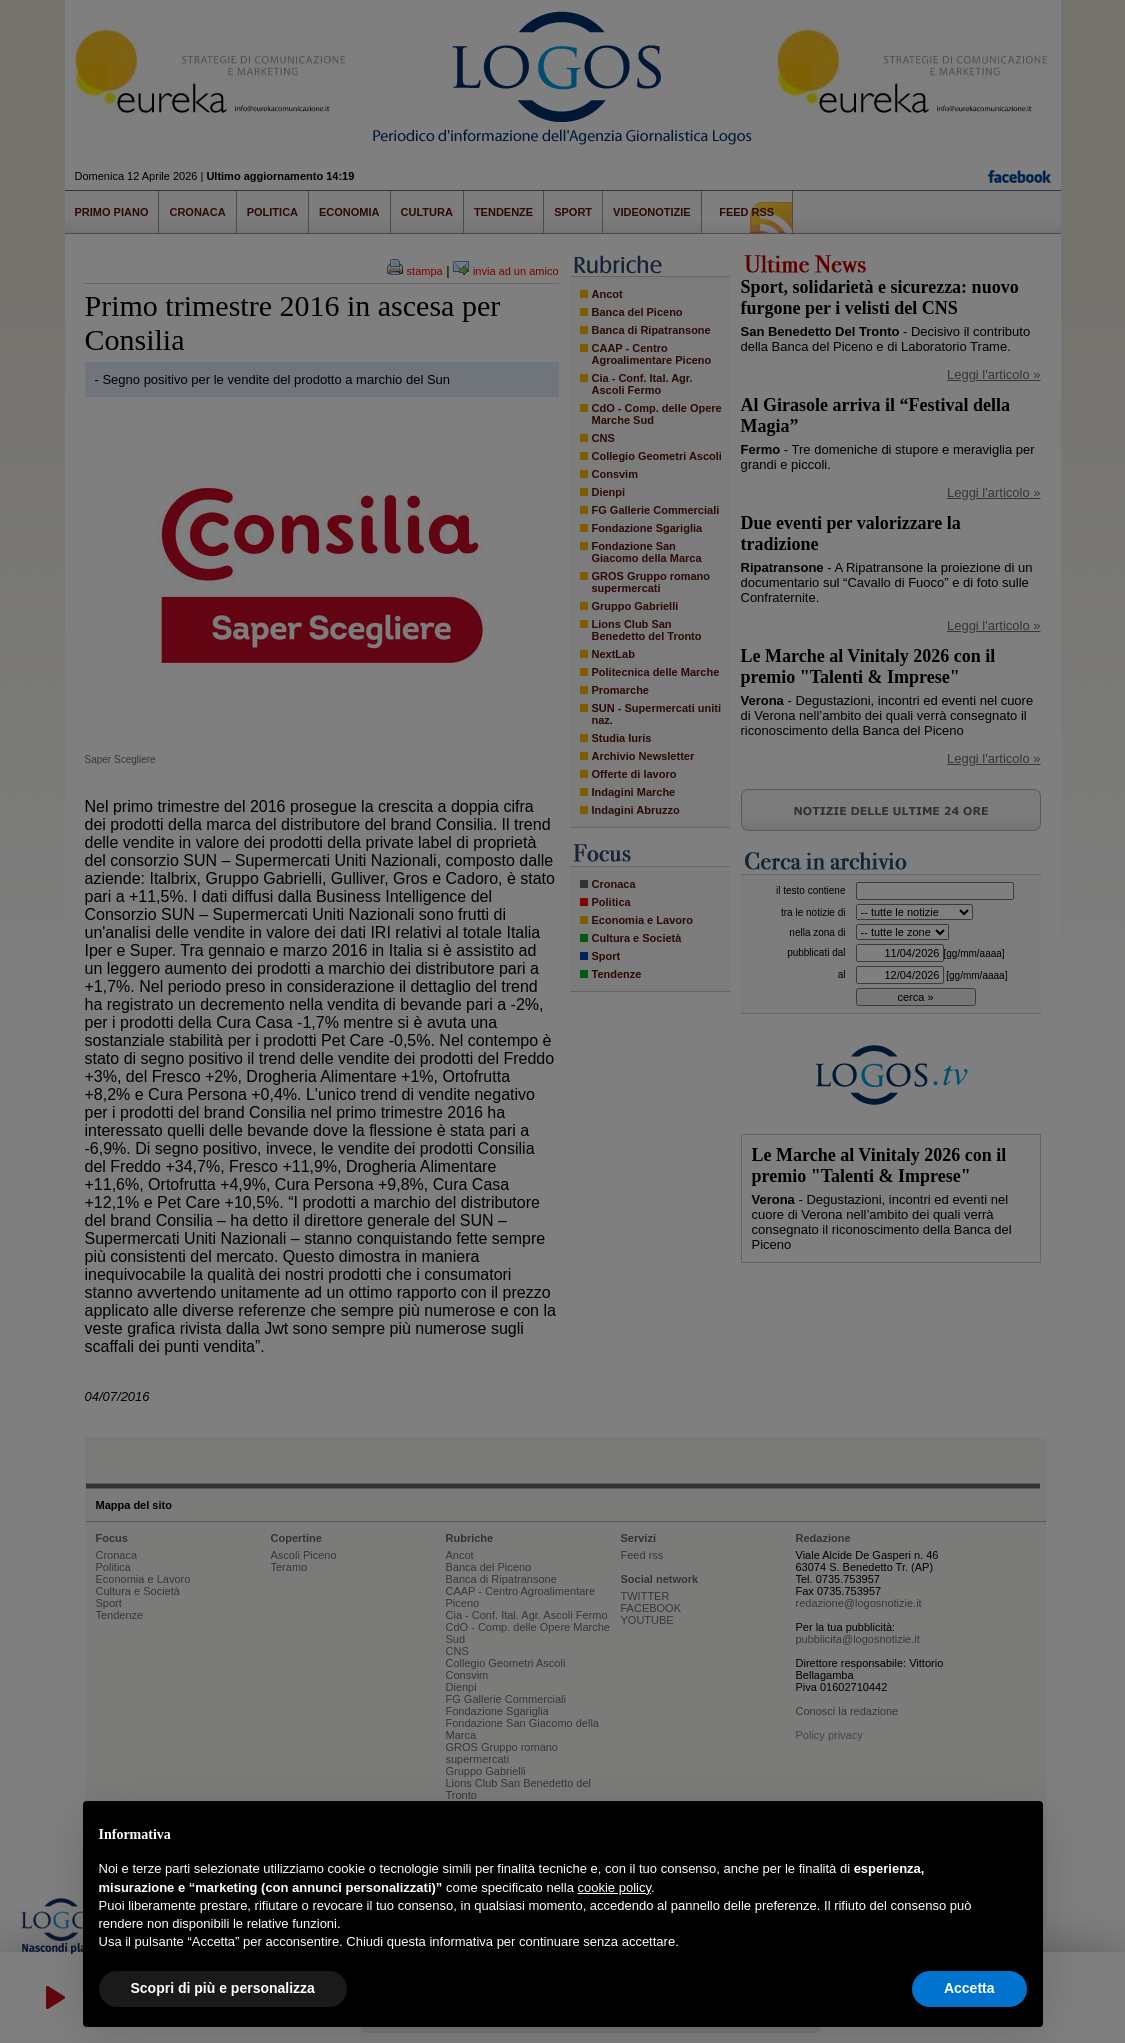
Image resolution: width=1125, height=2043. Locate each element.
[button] (1017, 1833)
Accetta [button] (969, 1988)
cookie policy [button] (613, 1887)
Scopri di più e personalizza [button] (223, 1988)
